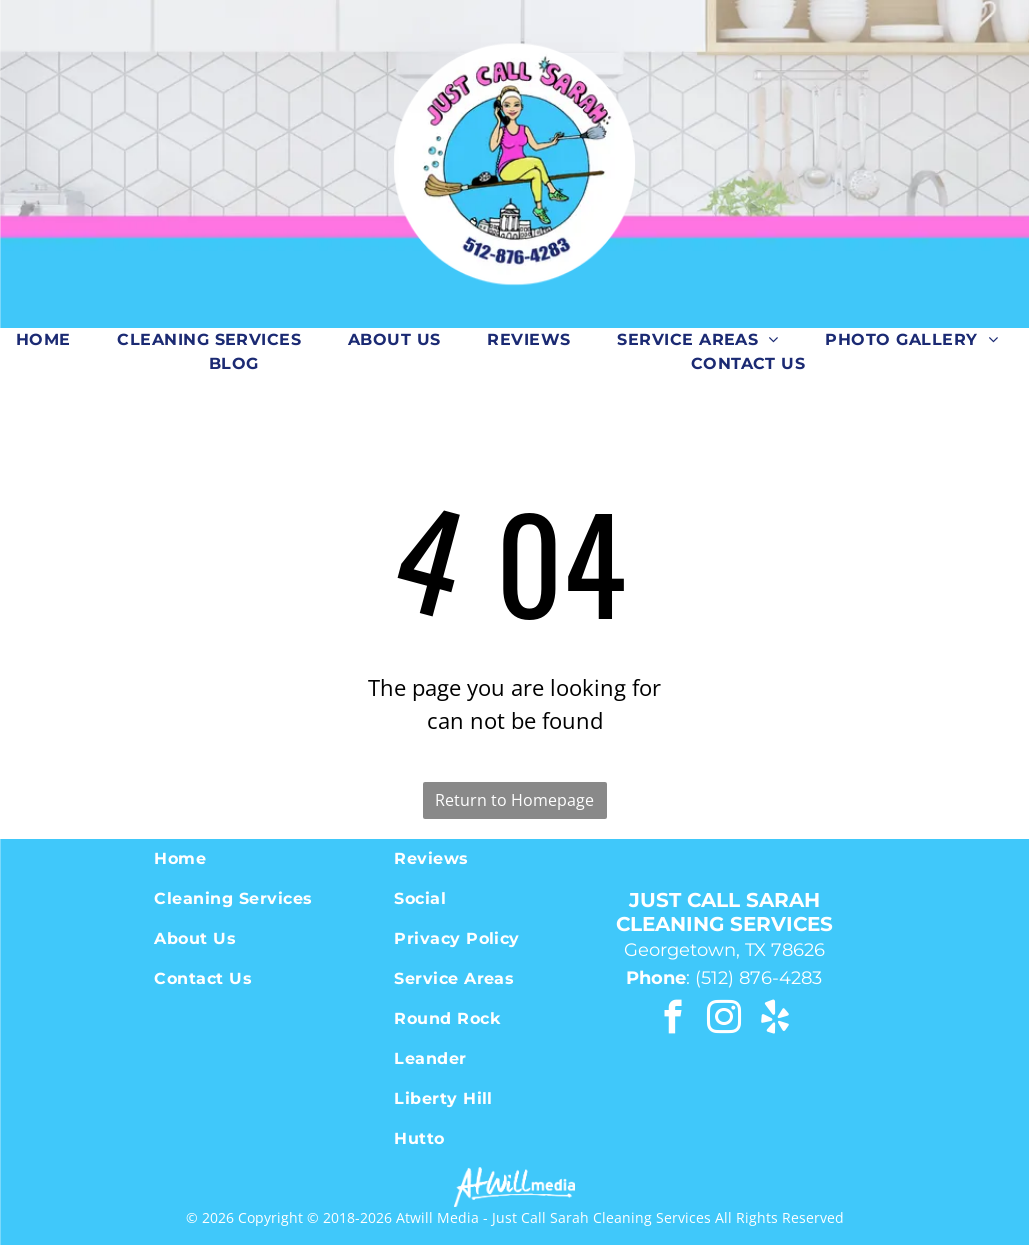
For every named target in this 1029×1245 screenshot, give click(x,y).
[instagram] (724, 1020)
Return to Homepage (514, 800)
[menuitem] (51, 340)
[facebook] (673, 1020)
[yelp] (775, 1020)
